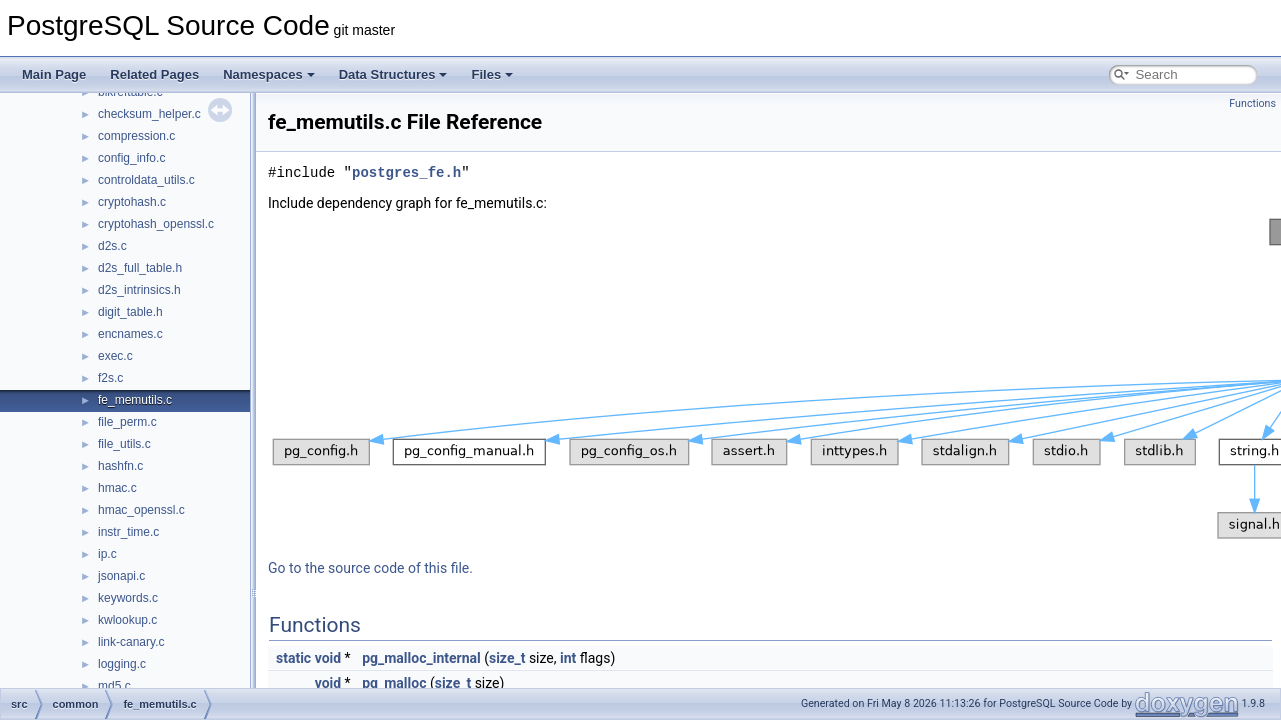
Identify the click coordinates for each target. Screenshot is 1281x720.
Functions (1252, 103)
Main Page (54, 74)
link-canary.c (131, 642)
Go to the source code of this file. (370, 568)
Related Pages (154, 74)
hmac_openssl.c (141, 510)
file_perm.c (127, 422)
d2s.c (112, 246)
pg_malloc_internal (421, 658)
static (293, 658)
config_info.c (131, 158)
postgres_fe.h (406, 172)
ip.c (107, 554)
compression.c (136, 136)
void (328, 658)
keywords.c (128, 598)
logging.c (122, 664)
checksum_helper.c (149, 114)
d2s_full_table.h (140, 268)
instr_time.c (128, 532)
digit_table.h (130, 312)
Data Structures (393, 74)
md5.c (114, 686)
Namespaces (269, 74)
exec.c (115, 356)
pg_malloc (394, 683)
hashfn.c (120, 466)
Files (492, 74)
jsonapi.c (121, 576)
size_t (507, 658)
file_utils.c (124, 444)
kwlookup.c (127, 620)
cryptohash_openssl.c (156, 224)
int (568, 658)
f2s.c (110, 378)
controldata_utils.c (146, 180)
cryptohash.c (132, 202)
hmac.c (117, 488)
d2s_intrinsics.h (139, 290)
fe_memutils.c (135, 400)
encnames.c (130, 334)
